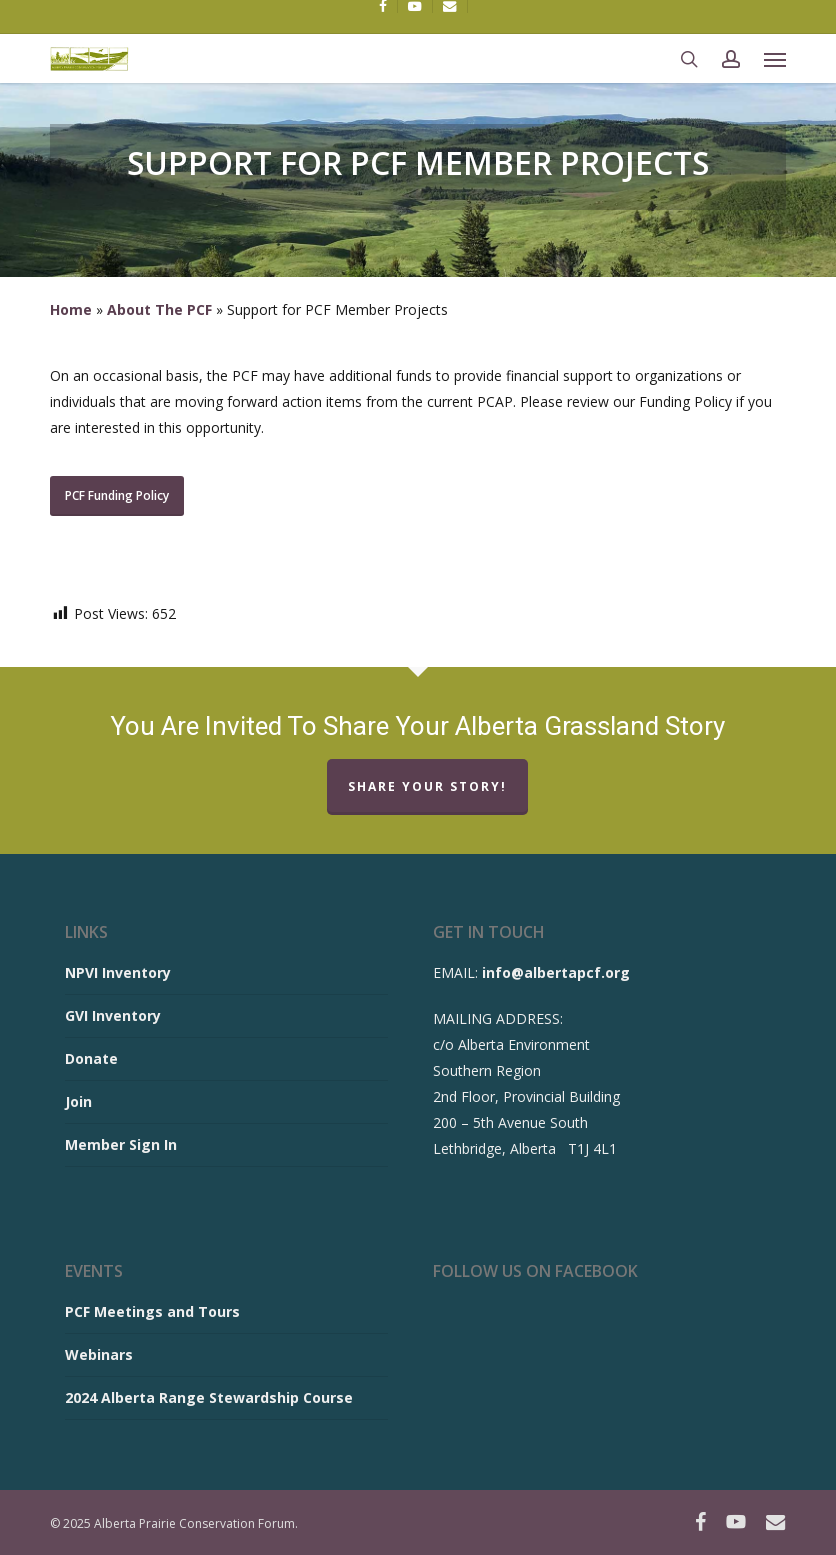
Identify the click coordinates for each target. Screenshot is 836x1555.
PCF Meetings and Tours (152, 1311)
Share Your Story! (427, 786)
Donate (91, 1058)
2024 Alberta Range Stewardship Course (209, 1397)
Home (71, 309)
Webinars (99, 1354)
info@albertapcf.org (556, 972)
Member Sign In (121, 1144)
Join (78, 1101)
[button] (775, 59)
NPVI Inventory (118, 972)
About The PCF (159, 309)
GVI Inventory (113, 1015)
